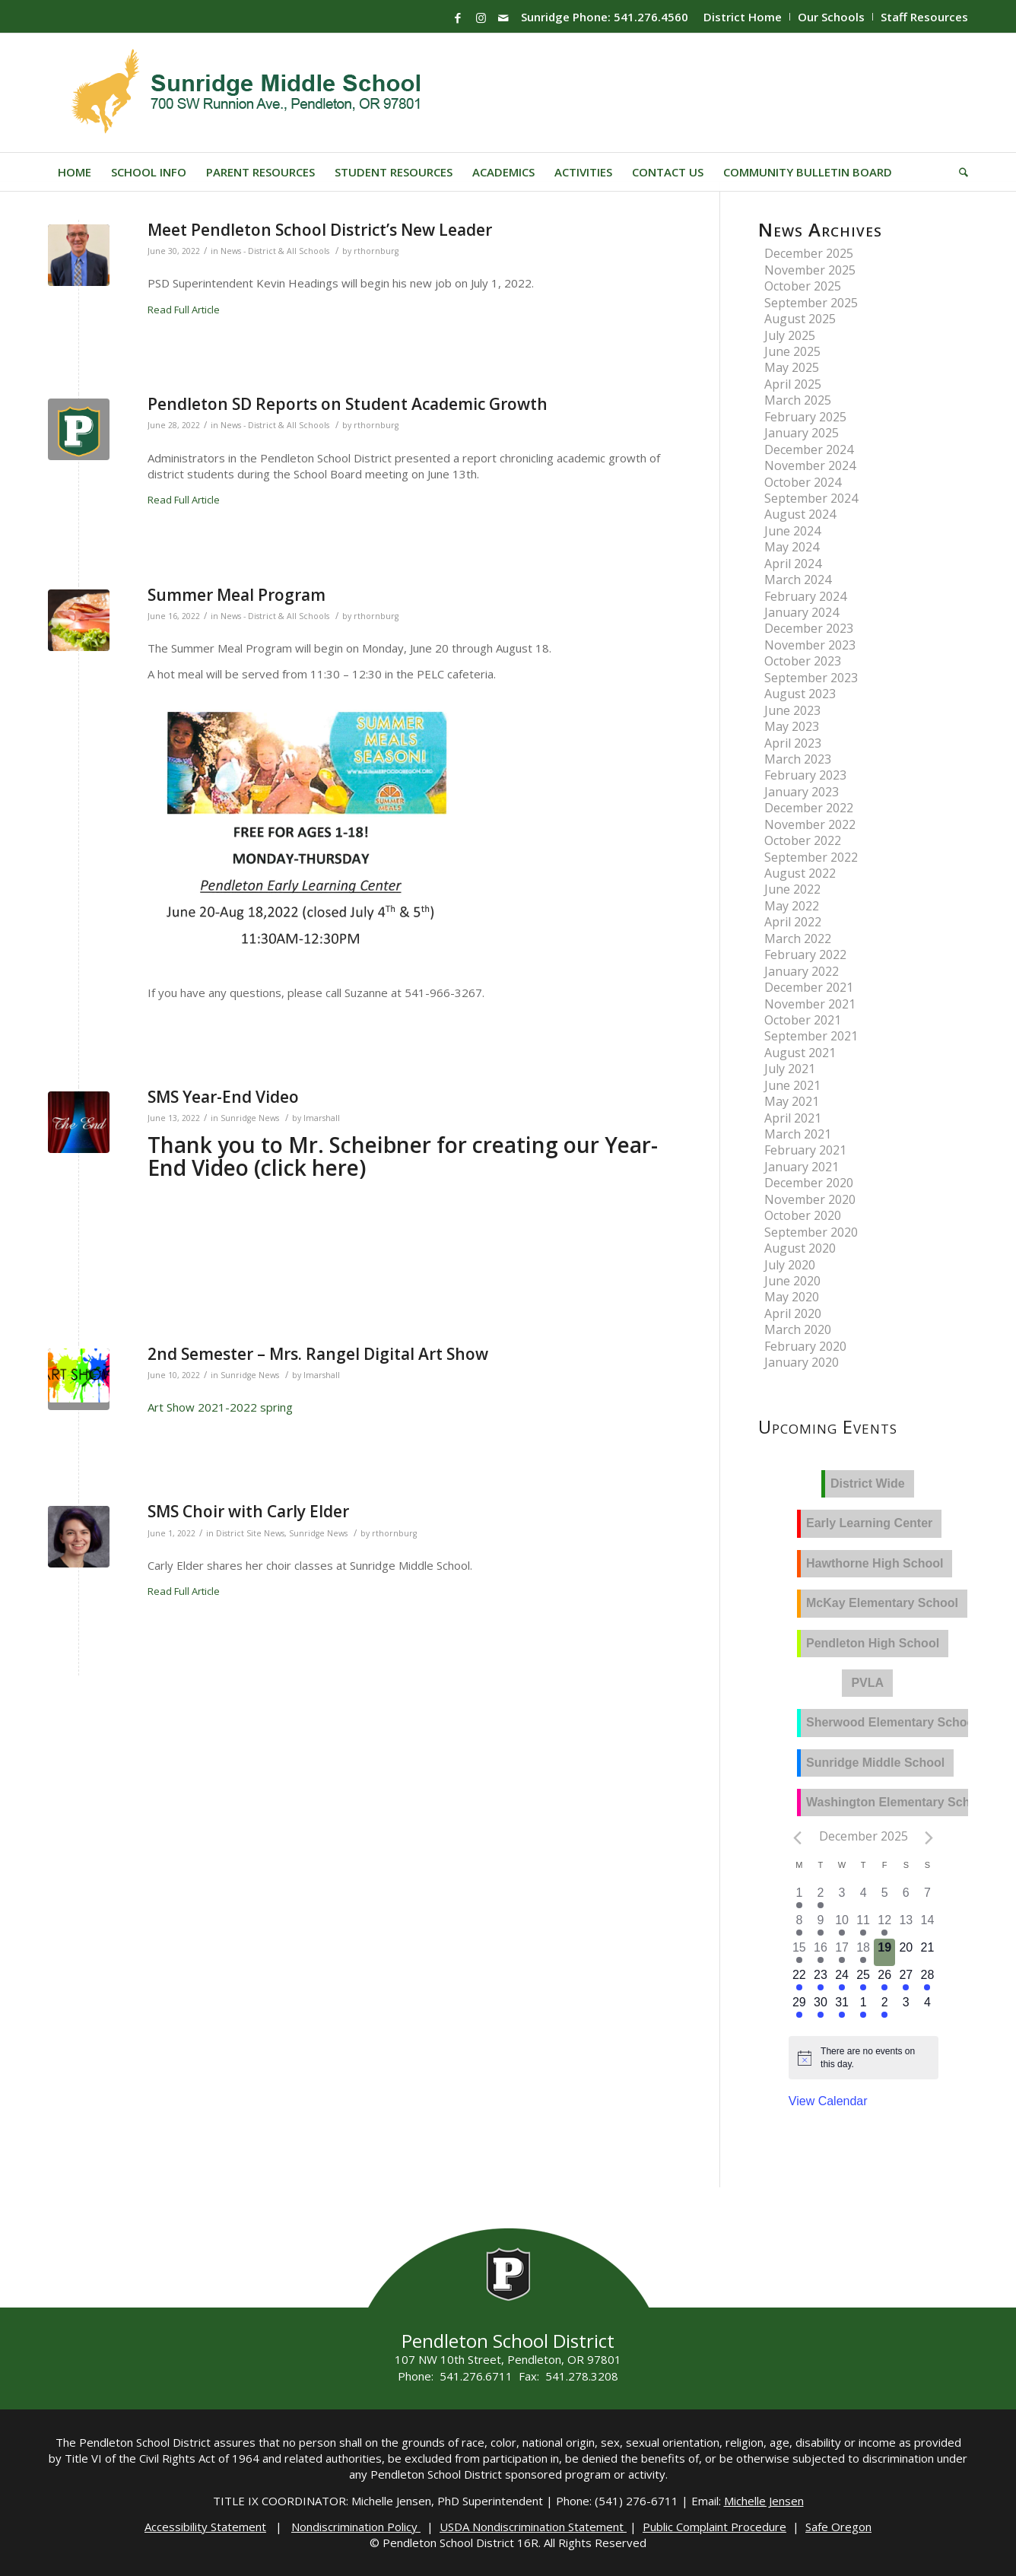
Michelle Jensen (764, 2500)
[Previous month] (798, 1837)
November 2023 (810, 645)
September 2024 (811, 498)
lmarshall (321, 1118)
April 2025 (792, 384)
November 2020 (810, 1199)
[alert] (875, 2057)
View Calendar (828, 2101)
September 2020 (811, 1232)
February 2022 (805, 954)
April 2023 (792, 743)
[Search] (958, 172)
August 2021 (800, 1052)
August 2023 (800, 693)
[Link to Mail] (503, 17)
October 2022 (802, 840)
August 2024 (800, 514)
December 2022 (808, 807)
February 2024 (805, 596)
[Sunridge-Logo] (247, 92)
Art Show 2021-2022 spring (220, 1407)
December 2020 (808, 1182)
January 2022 (801, 971)
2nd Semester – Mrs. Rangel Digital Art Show (318, 1353)
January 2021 (801, 1166)
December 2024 (808, 449)
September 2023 (811, 677)
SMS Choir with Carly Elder (248, 1511)
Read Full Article (184, 309)
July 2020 (789, 1264)
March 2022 (797, 938)
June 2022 (792, 889)
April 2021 (792, 1118)
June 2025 (792, 351)
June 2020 (792, 1280)
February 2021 (805, 1150)
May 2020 (791, 1296)
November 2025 (810, 270)
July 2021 (789, 1068)
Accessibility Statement (205, 2526)
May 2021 (791, 1101)
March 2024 (797, 579)
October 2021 (802, 1020)
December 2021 (808, 987)
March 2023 (797, 759)
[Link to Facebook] (457, 17)
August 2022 (800, 873)
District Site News (250, 1533)
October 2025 (802, 286)
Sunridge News (250, 1118)
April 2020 (792, 1313)
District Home (742, 16)
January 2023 (801, 791)
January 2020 (801, 1362)
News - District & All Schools (275, 251)
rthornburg (376, 251)
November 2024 (810, 465)
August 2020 (800, 1248)
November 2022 (810, 824)
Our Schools (831, 16)
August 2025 (800, 318)
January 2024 (801, 612)
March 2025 (797, 400)
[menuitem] (743, 17)
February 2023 (805, 775)
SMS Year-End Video (223, 1096)
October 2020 (802, 1215)
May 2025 (791, 367)
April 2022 (792, 921)
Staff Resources (924, 16)
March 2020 (797, 1329)
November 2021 (810, 1004)
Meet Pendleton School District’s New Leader (320, 229)
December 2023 (808, 628)
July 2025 (789, 335)
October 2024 (802, 482)
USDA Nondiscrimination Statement (533, 2526)
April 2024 (792, 563)
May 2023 (791, 726)
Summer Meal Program (236, 594)
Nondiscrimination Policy (356, 2526)
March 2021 (797, 1134)
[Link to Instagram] (480, 17)
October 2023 (802, 661)
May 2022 (791, 905)
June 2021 (792, 1085)
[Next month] (928, 1837)
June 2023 (792, 710)
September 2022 (811, 857)
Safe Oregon (838, 2526)
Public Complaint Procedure (714, 2526)
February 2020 (805, 1346)
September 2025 (811, 302)
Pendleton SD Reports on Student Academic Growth (348, 404)
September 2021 (811, 1036)
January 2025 (801, 432)
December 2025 (808, 253)
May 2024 (791, 546)
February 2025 (805, 416)
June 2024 (792, 531)
